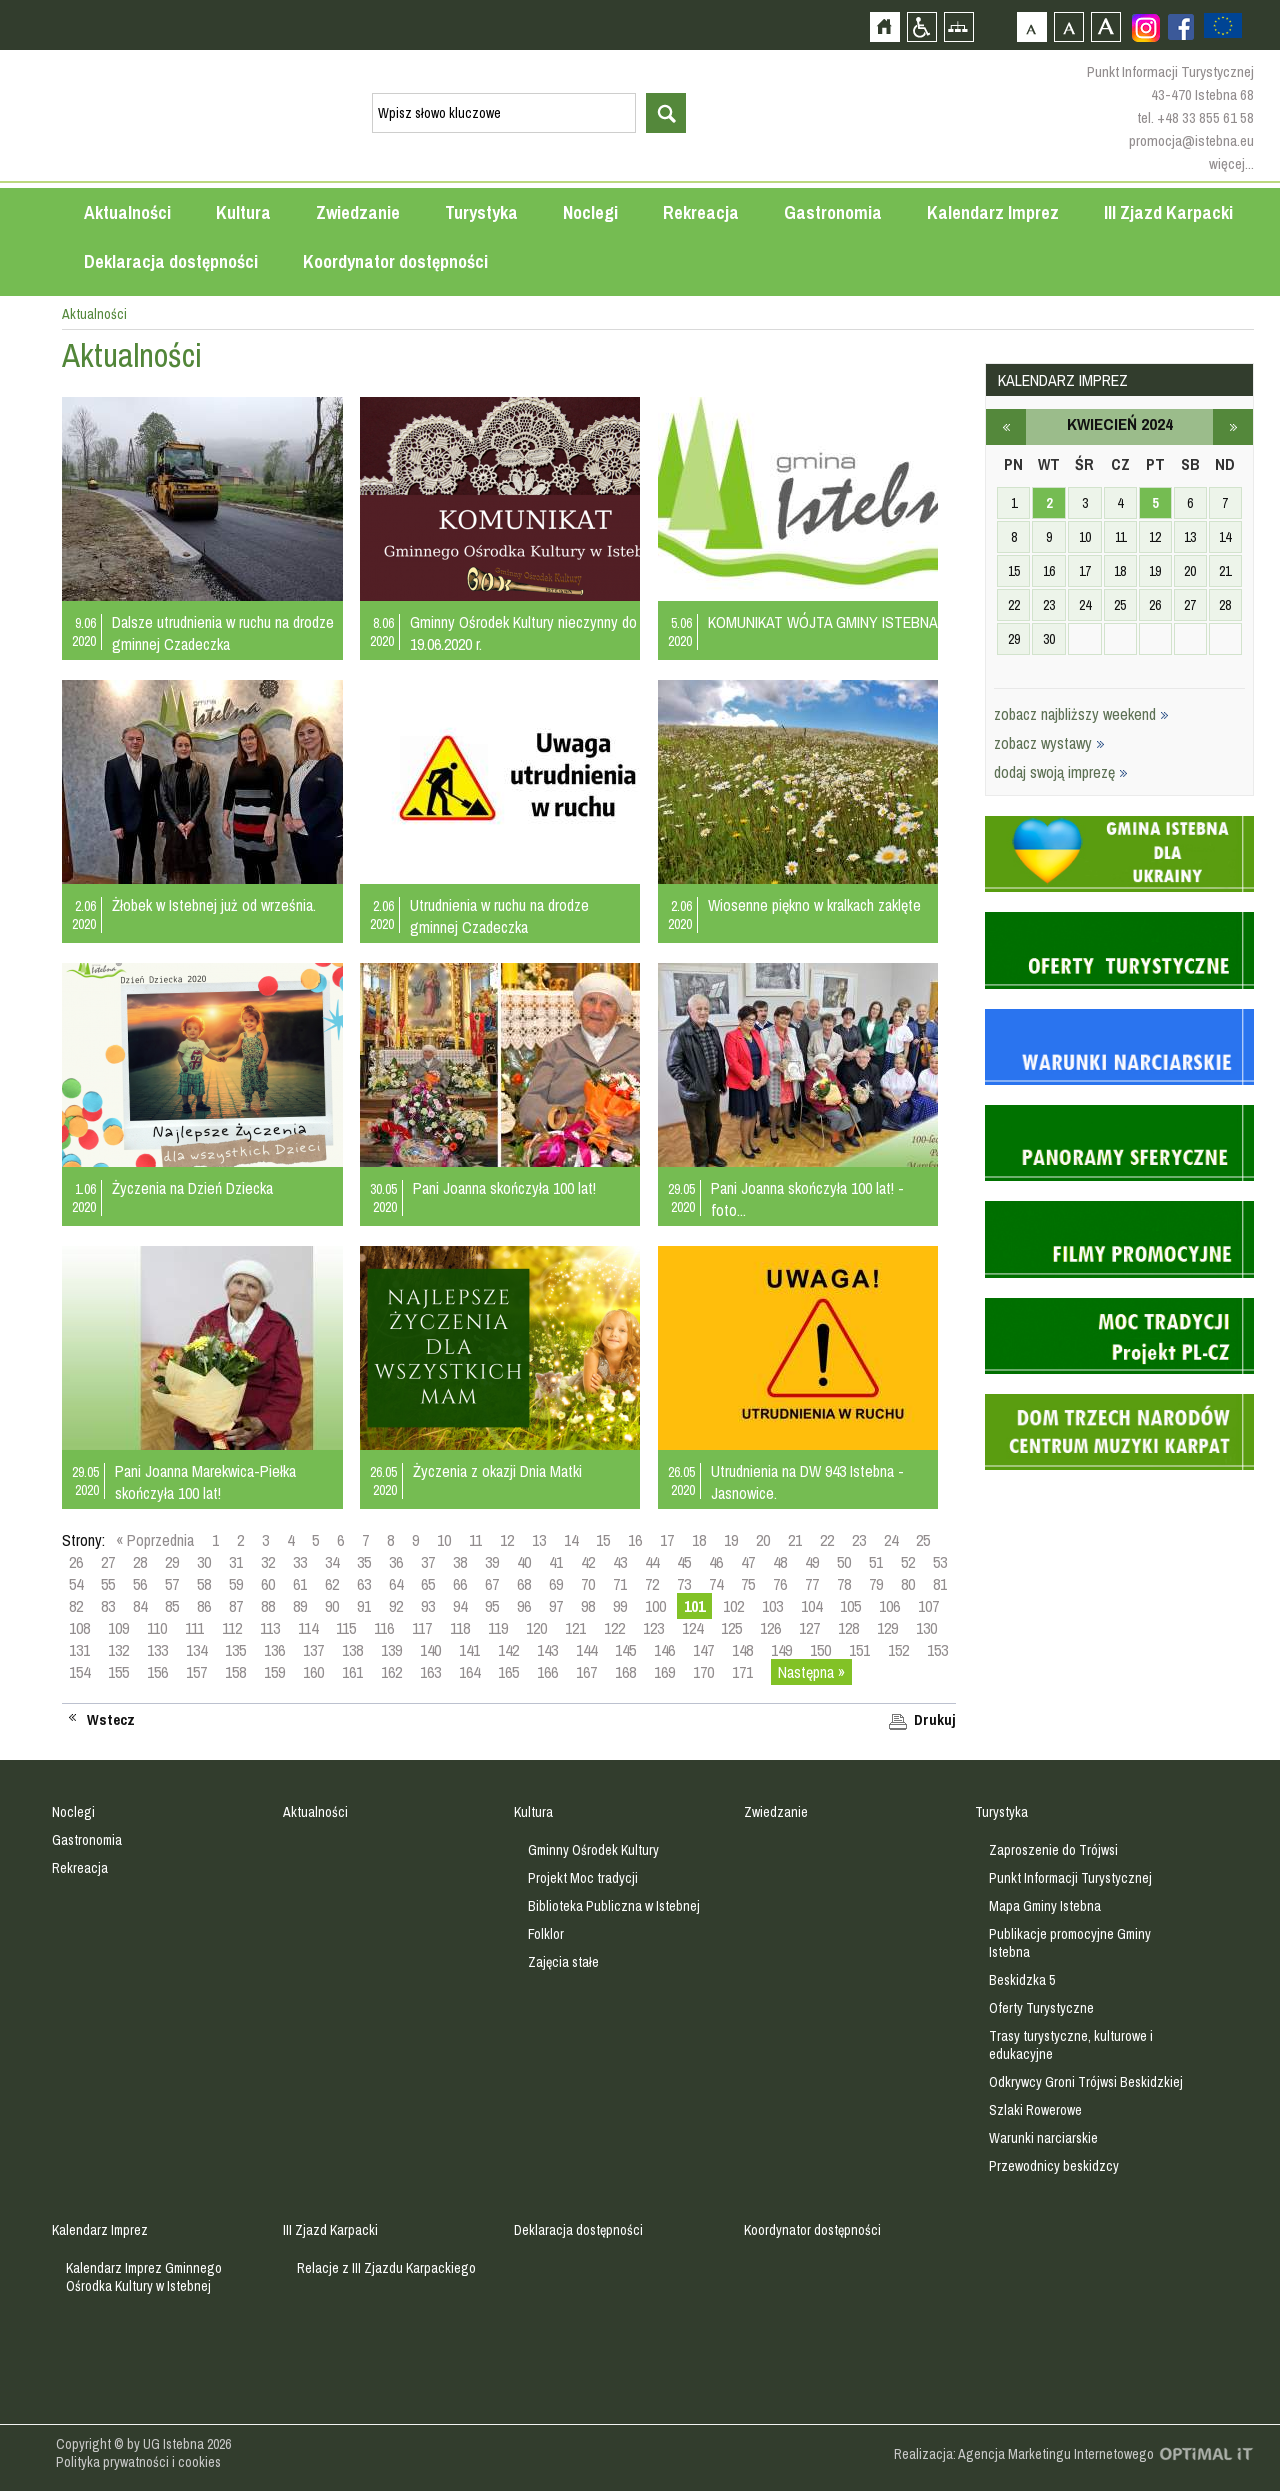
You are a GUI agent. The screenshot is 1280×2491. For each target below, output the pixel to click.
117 (422, 1628)
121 (575, 1628)
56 (140, 1584)
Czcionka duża (1105, 26)
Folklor (546, 1934)
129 (887, 1628)
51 (876, 1562)
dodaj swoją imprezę (1061, 772)
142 (508, 1650)
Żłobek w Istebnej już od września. (214, 905)
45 (684, 1562)
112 (232, 1628)
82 (76, 1606)
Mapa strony (958, 26)
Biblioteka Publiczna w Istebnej (614, 1906)
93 (428, 1606)
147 (703, 1650)
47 (748, 1562)
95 (492, 1606)
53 (940, 1562)
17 (667, 1540)
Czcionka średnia (1068, 26)
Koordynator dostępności (395, 261)
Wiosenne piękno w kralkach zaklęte (814, 905)
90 (332, 1606)
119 (498, 1628)
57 (172, 1584)
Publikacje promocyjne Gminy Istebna (1070, 1943)
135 (235, 1650)
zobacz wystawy (1049, 743)
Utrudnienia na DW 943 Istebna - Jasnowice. (807, 1482)
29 (172, 1562)
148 (742, 1650)
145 (625, 1650)
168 (625, 1672)
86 (204, 1606)
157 (196, 1672)
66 (460, 1584)
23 (859, 1540)
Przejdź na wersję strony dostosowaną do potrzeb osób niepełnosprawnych (921, 26)
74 (716, 1584)
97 (556, 1606)
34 (332, 1562)
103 (772, 1606)
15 (603, 1540)
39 (492, 1562)
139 (391, 1650)
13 (539, 1540)
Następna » (811, 1672)
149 (781, 1650)
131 (79, 1650)
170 (703, 1672)
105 (850, 1606)
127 (809, 1628)
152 (898, 1650)
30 (204, 1562)
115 (346, 1628)
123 (653, 1628)
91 (364, 1606)
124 (692, 1628)
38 (460, 1562)
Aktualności (127, 212)
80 (908, 1584)
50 (844, 1562)
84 (140, 1606)
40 (524, 1562)
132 (118, 1650)
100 (655, 1606)
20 (763, 1540)
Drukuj (935, 1720)
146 (664, 1650)
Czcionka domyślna (1031, 26)
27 (108, 1562)
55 (108, 1584)
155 (118, 1672)
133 (157, 1650)
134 (196, 1650)
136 (274, 1650)
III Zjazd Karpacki (1168, 212)
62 (332, 1584)
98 (588, 1606)
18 (699, 1540)
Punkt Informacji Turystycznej (1070, 1878)
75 (748, 1584)
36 (396, 1562)
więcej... (1231, 163)
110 (157, 1628)
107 (928, 1606)
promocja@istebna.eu (1191, 140)
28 (140, 1562)
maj (1233, 427)
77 (812, 1584)
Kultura (243, 212)
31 (236, 1562)
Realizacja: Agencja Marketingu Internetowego (1024, 2454)
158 (235, 1672)
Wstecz (111, 1720)
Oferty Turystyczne (1041, 2008)
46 (716, 1562)
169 (664, 1672)
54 (76, 1584)
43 (620, 1562)
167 (586, 1672)
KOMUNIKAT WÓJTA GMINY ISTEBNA (823, 622)
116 (384, 1628)
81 (940, 1584)
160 (313, 1672)
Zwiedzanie (358, 212)
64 (396, 1584)
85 (172, 1606)
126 (770, 1628)
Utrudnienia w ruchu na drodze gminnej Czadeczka (499, 916)
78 (844, 1584)
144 (586, 1650)
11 (475, 1540)
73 (684, 1584)
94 (460, 1606)
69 (556, 1584)
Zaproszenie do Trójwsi (1053, 1850)
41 (556, 1562)
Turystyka (481, 212)
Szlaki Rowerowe (1035, 2110)
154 (79, 1672)
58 (204, 1584)
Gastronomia (833, 212)
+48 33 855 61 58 (1205, 117)
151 (859, 1650)
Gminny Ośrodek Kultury (593, 1850)
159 (274, 1672)
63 (364, 1584)
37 (428, 1562)
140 (430, 1650)
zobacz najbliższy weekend (1081, 714)
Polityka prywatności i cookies (138, 2462)
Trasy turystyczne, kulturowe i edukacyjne (1071, 2045)
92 (396, 1606)
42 (588, 1562)
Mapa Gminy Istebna (1045, 1906)
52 (908, 1562)
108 (79, 1628)
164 (469, 1672)
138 (352, 1650)
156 (157, 1672)
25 (923, 1540)
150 (820, 1650)
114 (308, 1628)
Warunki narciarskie (1043, 2138)
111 (194, 1628)
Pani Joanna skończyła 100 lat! (504, 1188)
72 (652, 1584)
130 (926, 1628)
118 (460, 1628)
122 (614, 1628)
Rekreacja (701, 212)
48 (780, 1562)
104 (811, 1606)
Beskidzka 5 (1022, 1980)
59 (236, 1584)
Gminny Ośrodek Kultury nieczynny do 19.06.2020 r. (523, 633)
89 (300, 1606)
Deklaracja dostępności (171, 261)
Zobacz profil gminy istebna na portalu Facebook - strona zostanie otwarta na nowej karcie (1181, 27)
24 (891, 1540)
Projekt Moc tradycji (583, 1878)
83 (108, 1606)
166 (547, 1672)
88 (268, 1606)
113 (270, 1628)
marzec (1006, 427)
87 (236, 1606)
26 (76, 1562)
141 (469, 1650)
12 (507, 1540)
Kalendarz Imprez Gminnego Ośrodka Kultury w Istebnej (144, 2277)
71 (620, 1584)
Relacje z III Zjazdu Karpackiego (386, 2268)
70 (588, 1584)
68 (524, 1584)
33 (300, 1562)
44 (652, 1562)
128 (848, 1628)
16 (635, 1540)
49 (812, 1562)
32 (268, 1562)
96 (524, 1606)
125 (731, 1628)
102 (733, 1606)
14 (571, 1540)
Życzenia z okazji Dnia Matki (497, 1471)
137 (313, 1650)
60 (268, 1584)
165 (508, 1672)
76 (780, 1584)
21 (795, 1540)
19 (731, 1540)
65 (428, 1584)
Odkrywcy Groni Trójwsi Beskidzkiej (1086, 2082)
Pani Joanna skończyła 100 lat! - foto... (807, 1199)
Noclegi (590, 212)
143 (547, 1650)
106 (889, 1606)
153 (937, 1650)
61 (300, 1584)
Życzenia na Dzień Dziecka (192, 1188)
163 (430, 1672)
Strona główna (884, 26)
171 (742, 1672)
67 (492, 1584)
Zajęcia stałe (563, 1962)
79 (876, 1584)
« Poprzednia (155, 1540)
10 (444, 1540)
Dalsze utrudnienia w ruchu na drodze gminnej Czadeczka (223, 633)
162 (391, 1672)
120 (536, 1628)
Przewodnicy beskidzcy (1054, 2166)
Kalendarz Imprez (993, 212)
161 (352, 1672)
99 (620, 1606)
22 (827, 1540)
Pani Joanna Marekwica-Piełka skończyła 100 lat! (205, 1482)
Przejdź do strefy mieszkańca (17, 379)
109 (118, 1628)
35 (364, 1562)
